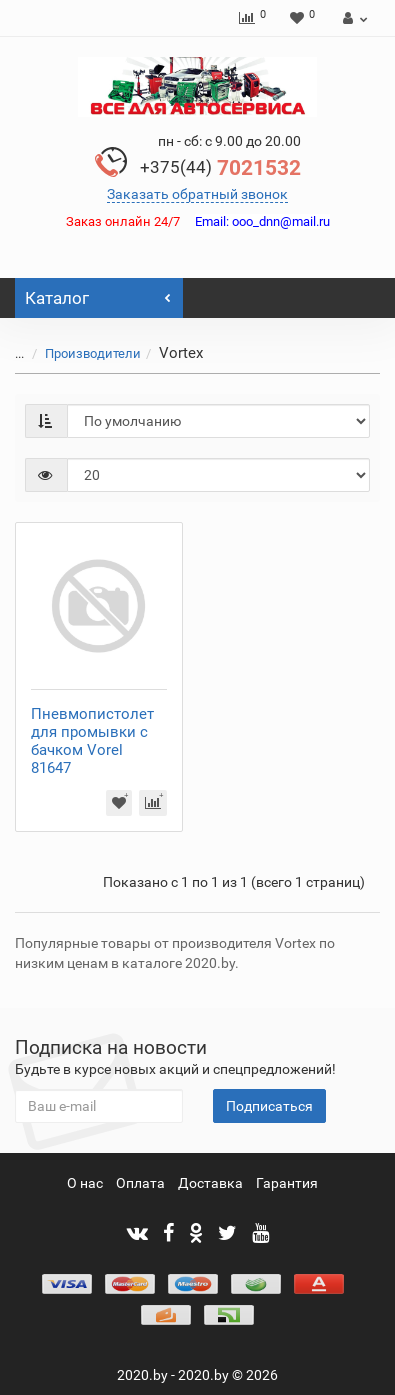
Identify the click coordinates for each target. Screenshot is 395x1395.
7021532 (220, 168)
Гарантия (287, 1183)
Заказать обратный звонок (197, 194)
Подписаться (269, 1106)
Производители (81, 353)
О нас (85, 1183)
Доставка (210, 1183)
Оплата (140, 1183)
